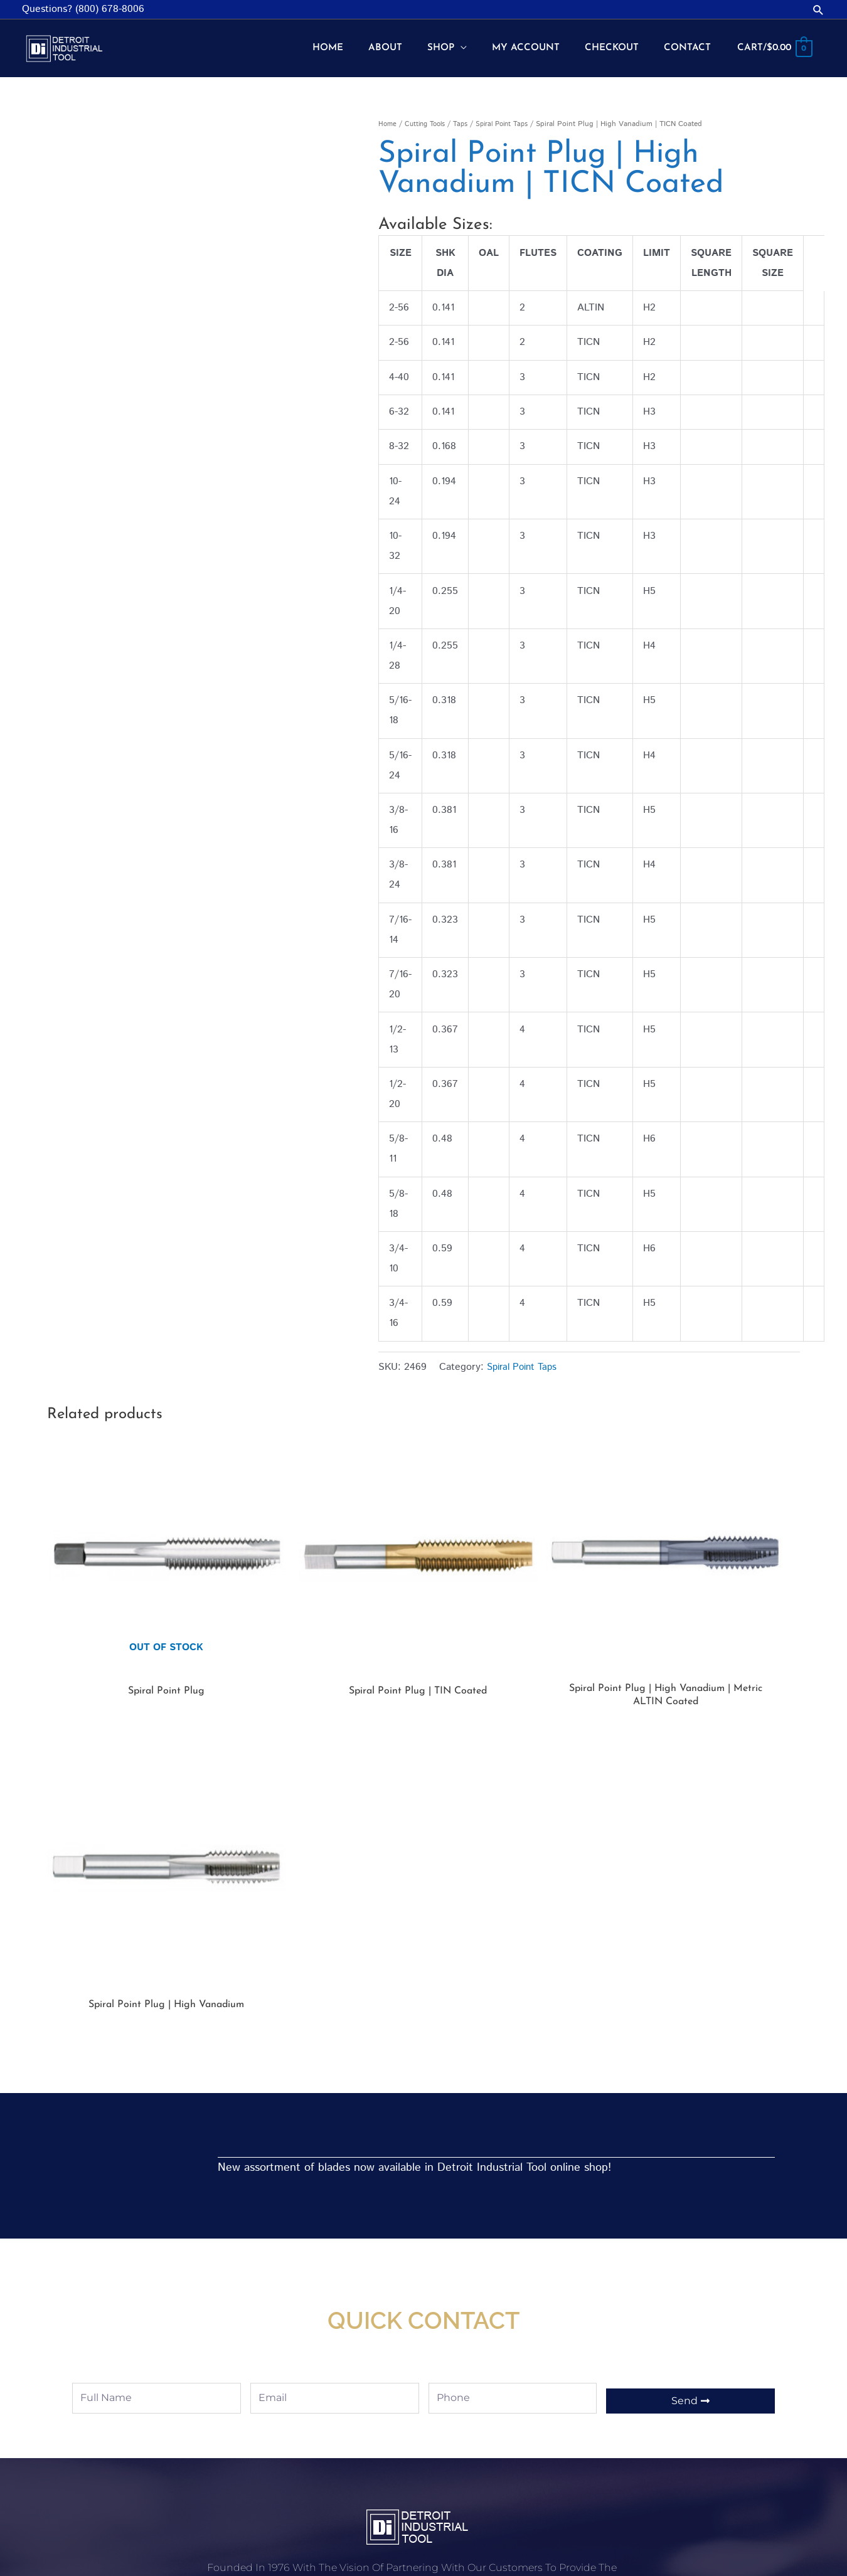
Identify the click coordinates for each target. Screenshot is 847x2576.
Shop (317, 2442)
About (570, 2447)
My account (333, 2391)
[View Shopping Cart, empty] (772, 44)
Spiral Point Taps (512, 114)
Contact (574, 2472)
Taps (467, 114)
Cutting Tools (428, 114)
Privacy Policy (337, 2468)
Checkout (328, 2416)
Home (388, 114)
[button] (818, 9)
